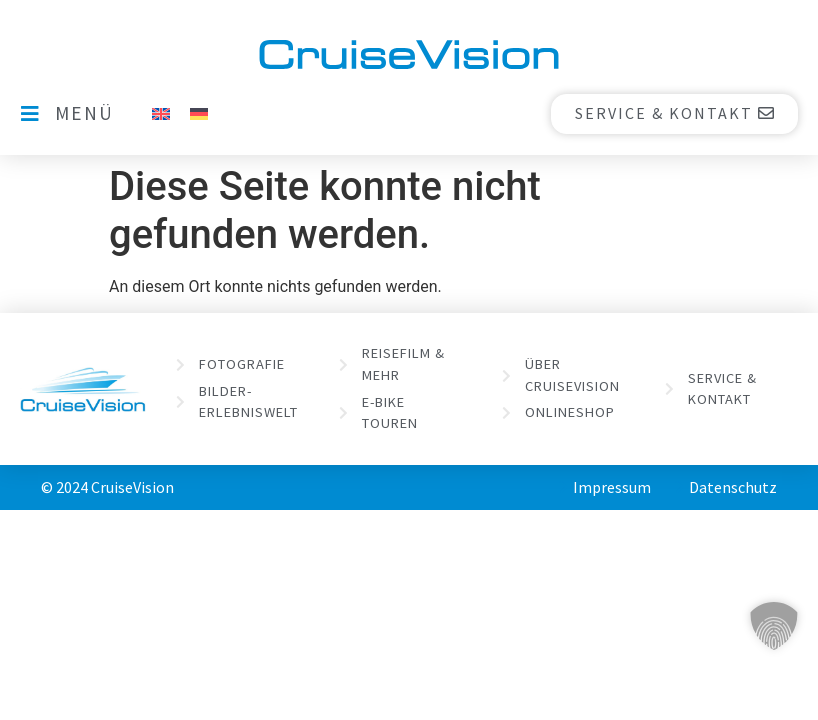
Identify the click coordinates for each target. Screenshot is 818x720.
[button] (774, 626)
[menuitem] (161, 113)
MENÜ (84, 113)
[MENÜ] (30, 114)
